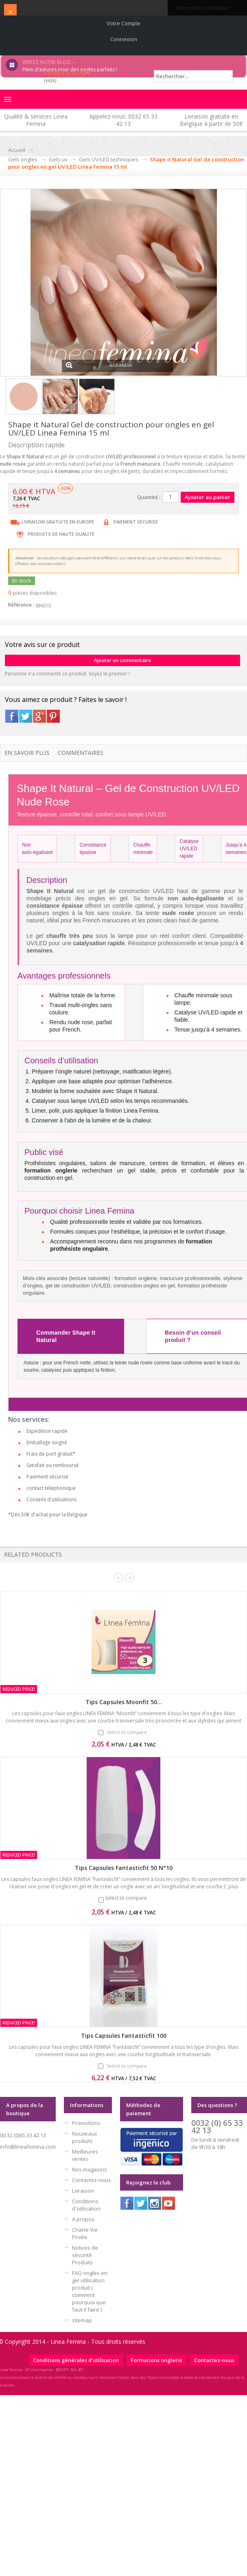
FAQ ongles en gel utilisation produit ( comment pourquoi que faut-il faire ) (89, 2291)
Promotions (86, 2123)
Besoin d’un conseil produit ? (193, 1336)
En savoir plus (27, 753)
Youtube (168, 2203)
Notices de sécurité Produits (85, 2255)
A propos (83, 2219)
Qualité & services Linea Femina (36, 120)
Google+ (39, 716)
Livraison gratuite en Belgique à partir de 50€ (211, 120)
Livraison (83, 2190)
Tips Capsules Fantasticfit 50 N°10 (124, 1868)
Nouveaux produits (84, 2137)
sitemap (82, 2320)
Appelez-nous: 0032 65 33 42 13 (123, 120)
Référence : (21, 604)
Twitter (25, 716)
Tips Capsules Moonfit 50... (123, 1702)
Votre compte (123, 23)
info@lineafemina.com (28, 2146)
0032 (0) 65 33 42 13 (217, 2126)
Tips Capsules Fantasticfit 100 (123, 2035)
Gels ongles (22, 159)
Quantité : (148, 497)
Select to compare (127, 1732)
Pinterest (53, 716)
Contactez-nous (91, 2180)
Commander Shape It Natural (65, 1336)
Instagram (154, 2203)
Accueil (16, 150)
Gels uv (58, 159)
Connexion (123, 39)
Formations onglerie (156, 2360)
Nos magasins (89, 2169)
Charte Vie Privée (85, 2233)
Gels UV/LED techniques (108, 159)
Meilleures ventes (85, 2155)
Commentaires (80, 753)
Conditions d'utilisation (86, 2205)
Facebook (11, 716)
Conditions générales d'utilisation (76, 2360)
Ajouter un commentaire (122, 660)
